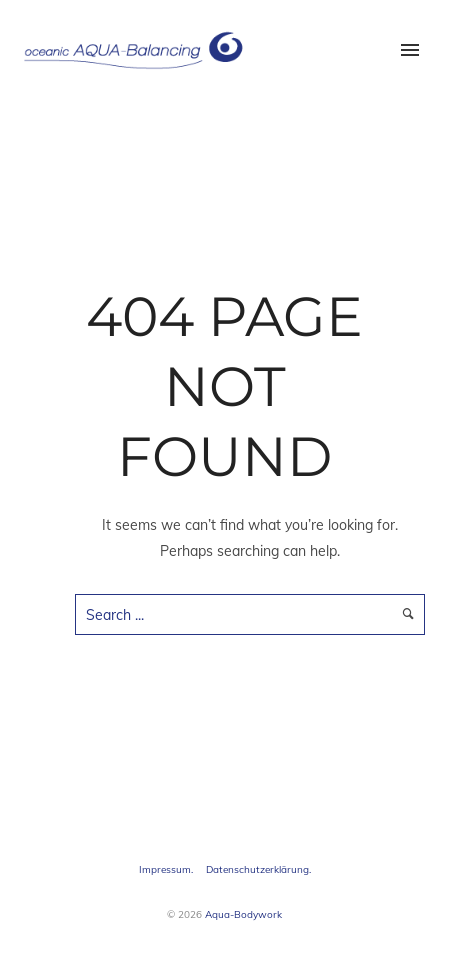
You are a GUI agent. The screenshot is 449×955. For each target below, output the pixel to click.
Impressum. (166, 869)
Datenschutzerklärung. (258, 869)
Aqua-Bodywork (243, 914)
